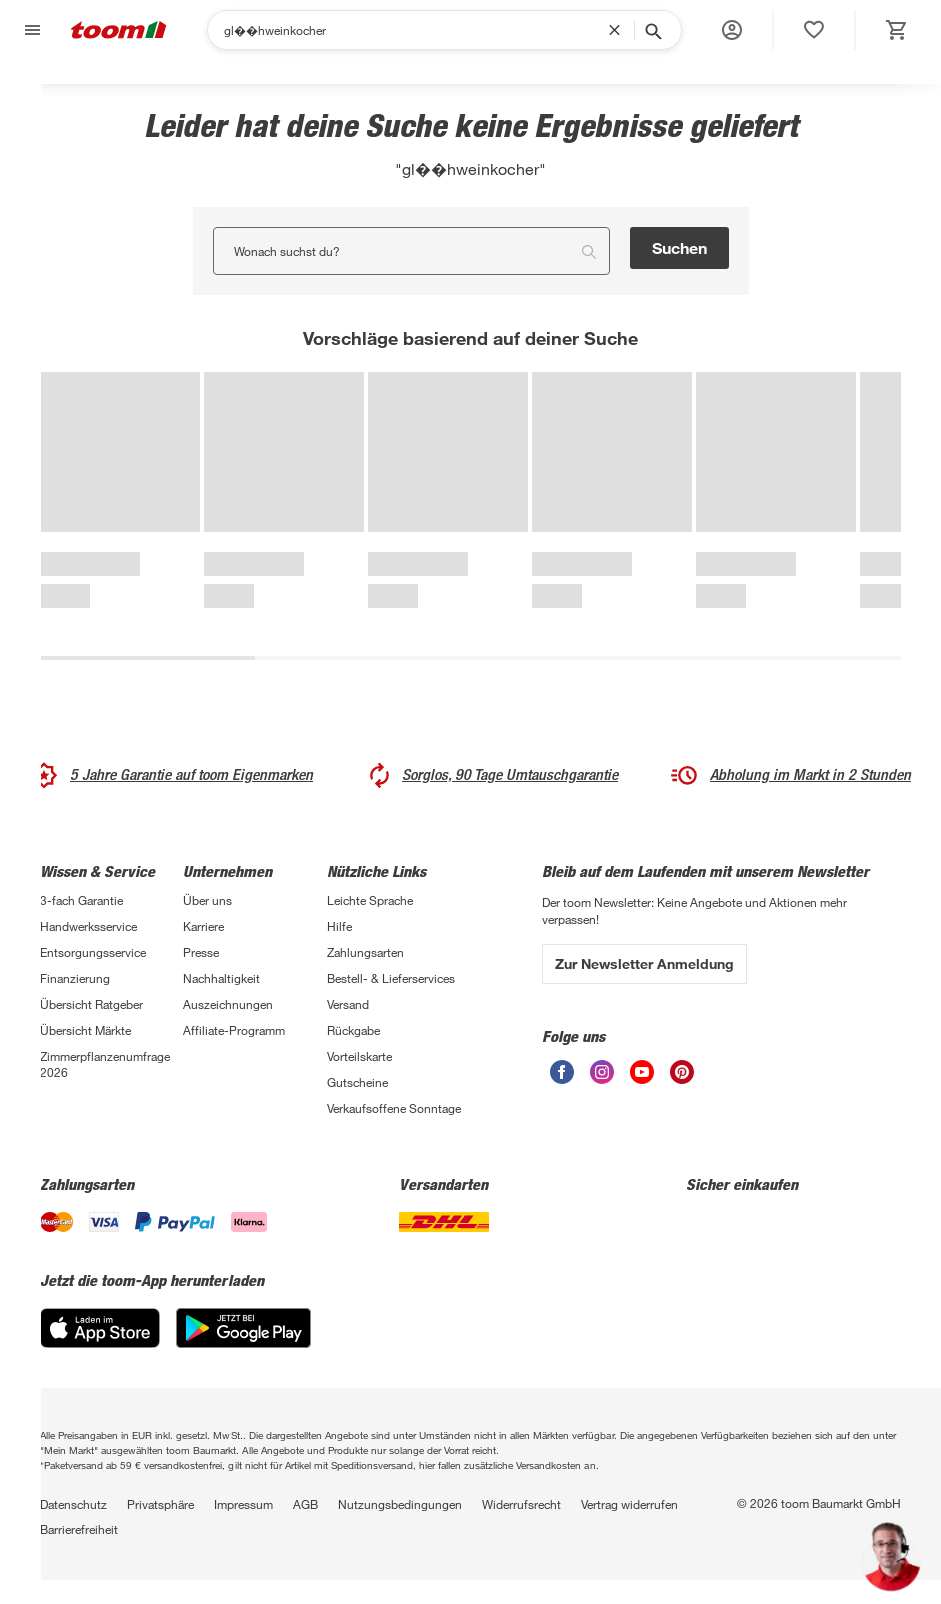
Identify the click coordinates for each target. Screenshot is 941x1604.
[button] (732, 30)
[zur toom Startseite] (119, 30)
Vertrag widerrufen (629, 1504)
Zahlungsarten (365, 952)
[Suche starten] (652, 30)
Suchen (679, 247)
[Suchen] (416, 30)
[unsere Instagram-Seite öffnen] (602, 1072)
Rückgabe (353, 1030)
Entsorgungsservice (93, 952)
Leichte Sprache (370, 900)
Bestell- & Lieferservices (391, 978)
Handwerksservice (88, 926)
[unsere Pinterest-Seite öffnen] (682, 1072)
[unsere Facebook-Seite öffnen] (562, 1072)
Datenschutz (73, 1504)
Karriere (203, 926)
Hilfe (339, 926)
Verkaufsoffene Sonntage (394, 1108)
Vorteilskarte (359, 1056)
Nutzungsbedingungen (400, 1504)
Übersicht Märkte (85, 1030)
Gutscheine (357, 1082)
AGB (305, 1504)
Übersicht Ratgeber (91, 1004)
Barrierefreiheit (79, 1529)
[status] (814, 30)
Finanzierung (75, 978)
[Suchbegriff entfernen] (619, 30)
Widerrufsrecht (521, 1504)
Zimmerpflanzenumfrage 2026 (105, 1064)
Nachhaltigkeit (221, 978)
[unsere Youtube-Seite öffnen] (642, 1072)
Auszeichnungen (228, 1004)
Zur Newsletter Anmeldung (644, 963)
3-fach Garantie (81, 900)
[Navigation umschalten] (30, 30)
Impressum (243, 1504)
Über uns (207, 900)
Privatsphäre (160, 1504)
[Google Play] (243, 1328)
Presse (201, 952)
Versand (348, 1004)
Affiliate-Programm (234, 1030)
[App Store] (100, 1328)
